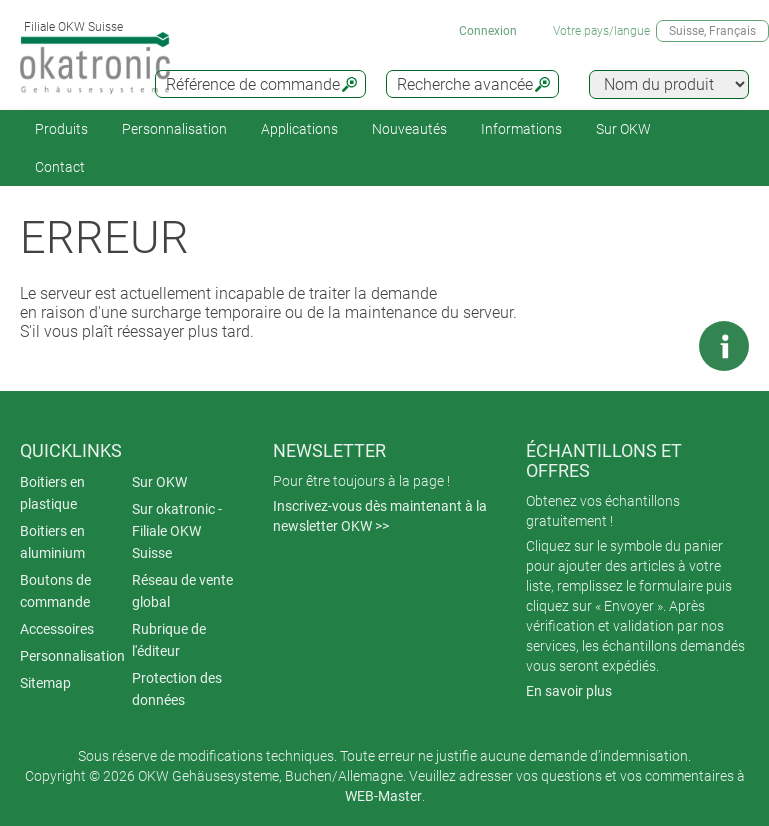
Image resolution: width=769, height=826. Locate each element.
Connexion (488, 31)
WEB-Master (383, 796)
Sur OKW (623, 129)
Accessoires (57, 629)
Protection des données (177, 689)
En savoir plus (569, 691)
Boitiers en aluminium (52, 542)
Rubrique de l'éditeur (169, 640)
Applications (299, 129)
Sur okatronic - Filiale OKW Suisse (177, 531)
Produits (61, 129)
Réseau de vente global (182, 591)
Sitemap (45, 683)
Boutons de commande (55, 591)
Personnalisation (174, 129)
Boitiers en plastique (52, 493)
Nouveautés (409, 129)
